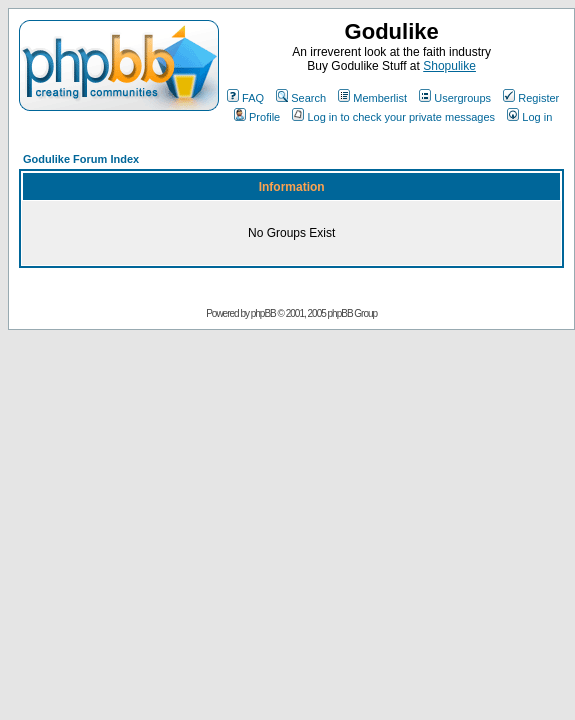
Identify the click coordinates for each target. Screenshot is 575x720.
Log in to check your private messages (393, 117)
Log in (529, 117)
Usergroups (455, 98)
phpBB (263, 313)
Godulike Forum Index (81, 159)
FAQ (245, 98)
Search (301, 98)
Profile (257, 117)
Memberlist (372, 98)
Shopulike (449, 66)
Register (531, 98)
